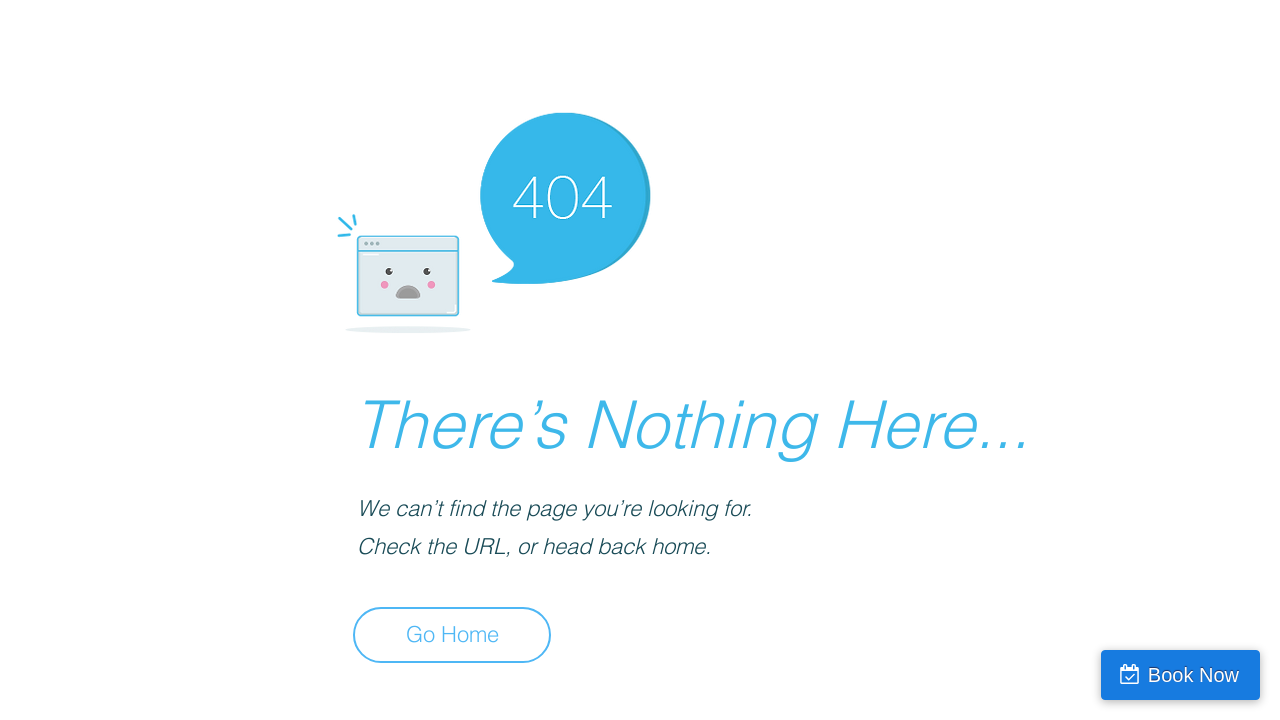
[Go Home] (452, 635)
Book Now (1193, 675)
